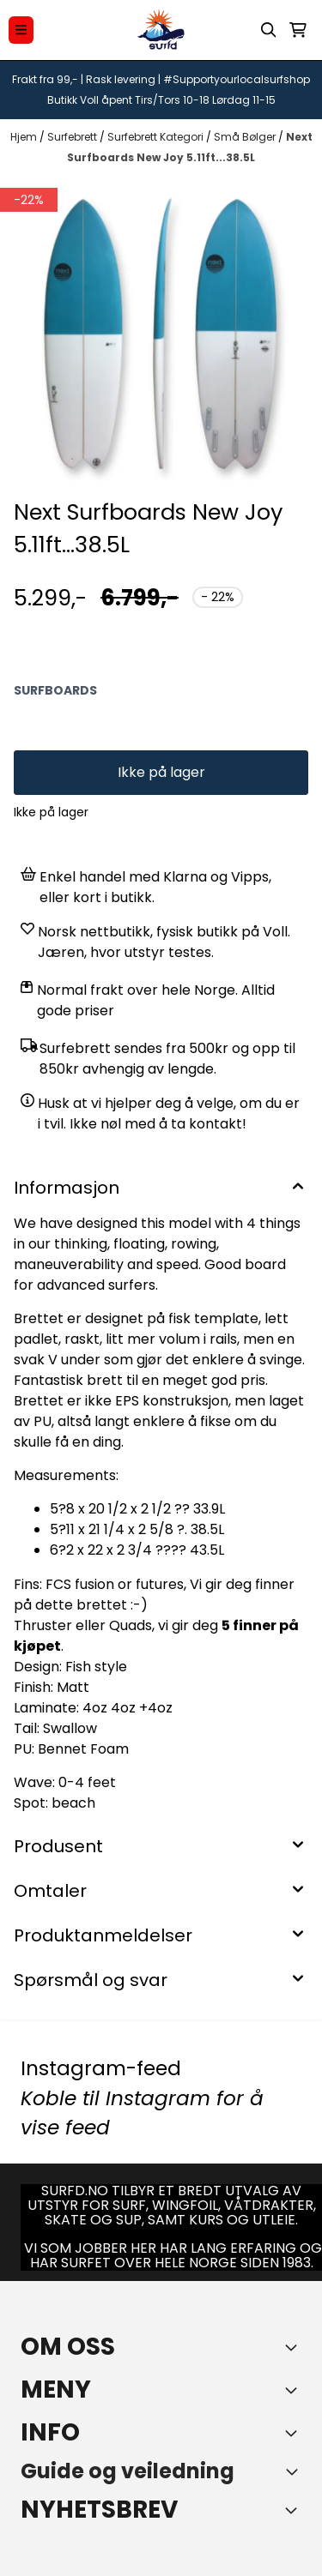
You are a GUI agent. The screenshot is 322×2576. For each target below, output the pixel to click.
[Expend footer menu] (294, 2390)
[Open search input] (268, 30)
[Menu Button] (21, 29)
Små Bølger (246, 136)
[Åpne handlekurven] (298, 30)
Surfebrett (73, 136)
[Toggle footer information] (294, 2347)
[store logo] (161, 30)
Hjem (24, 136)
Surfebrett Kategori (156, 136)
